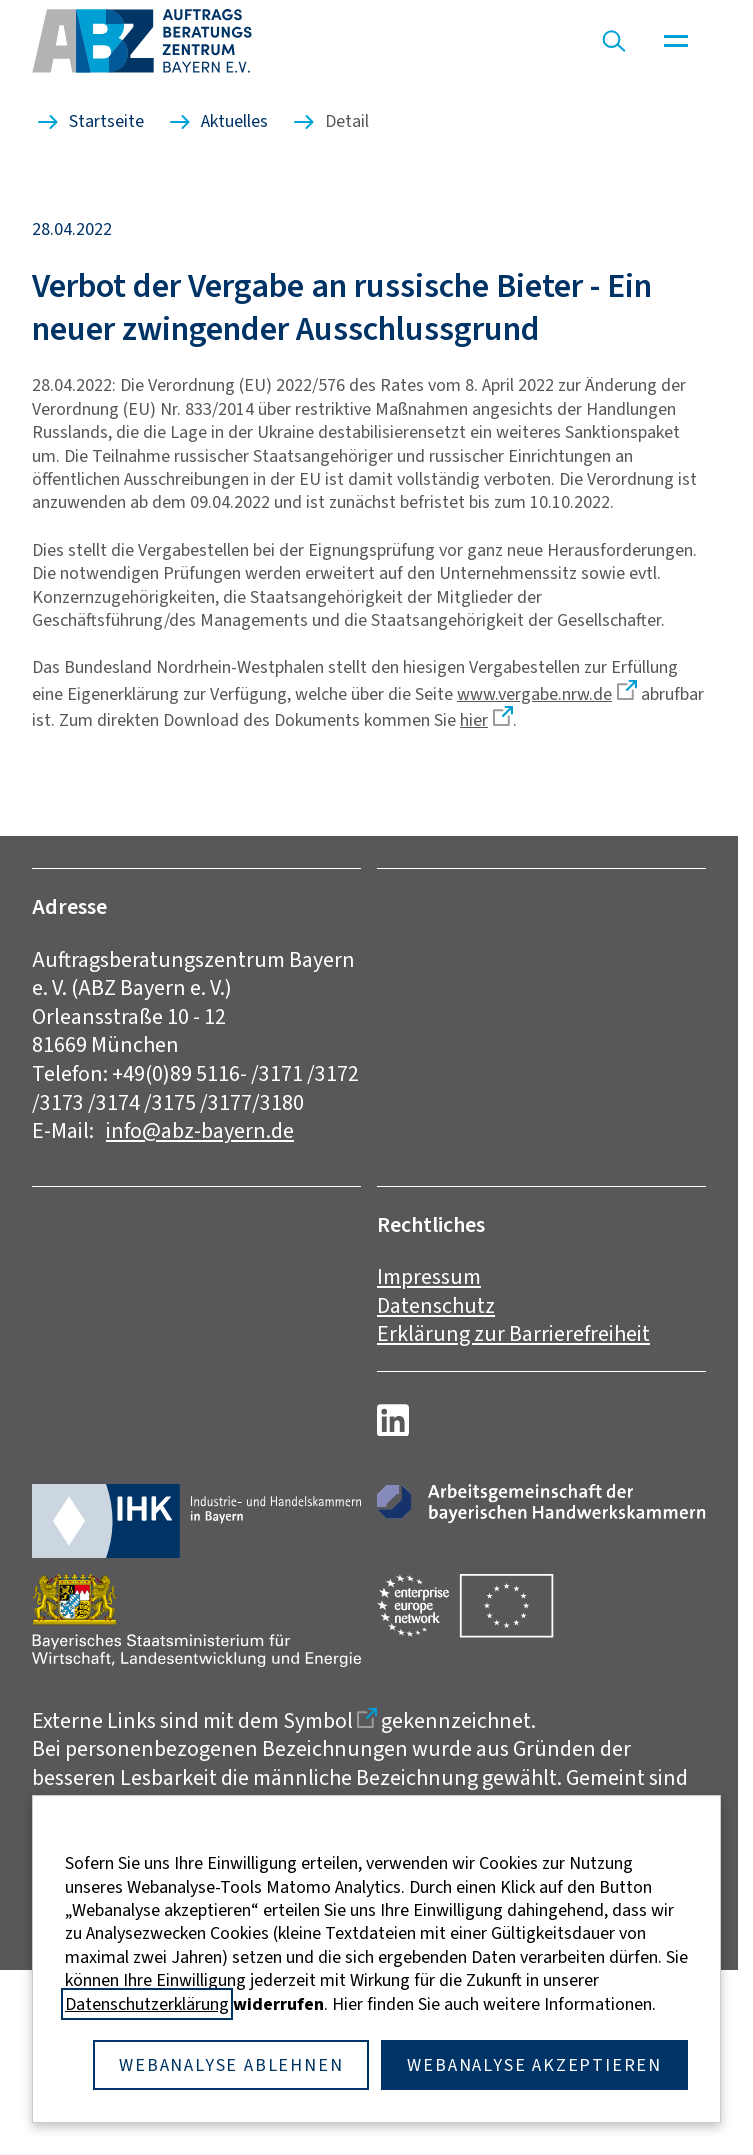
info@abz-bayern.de (200, 1130)
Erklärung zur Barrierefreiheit (513, 1333)
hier (474, 720)
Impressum (429, 1276)
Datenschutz (436, 1305)
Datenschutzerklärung (147, 2004)
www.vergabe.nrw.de (534, 694)
